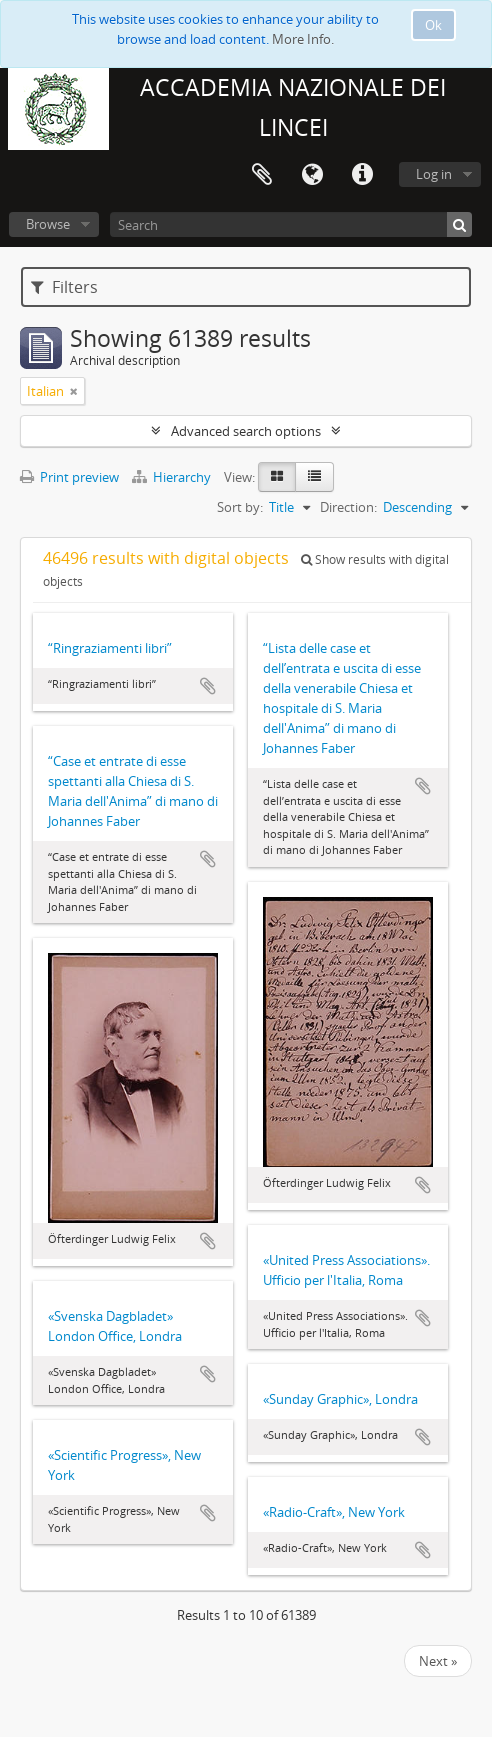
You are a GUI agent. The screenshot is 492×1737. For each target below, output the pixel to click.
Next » (438, 1661)
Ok (433, 25)
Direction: (348, 507)
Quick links (362, 175)
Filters (64, 287)
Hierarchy (173, 477)
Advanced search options (246, 431)
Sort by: (240, 507)
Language (312, 175)
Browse (48, 224)
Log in (434, 174)
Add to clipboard (208, 686)
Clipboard (262, 175)
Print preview (69, 477)
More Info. (303, 39)
